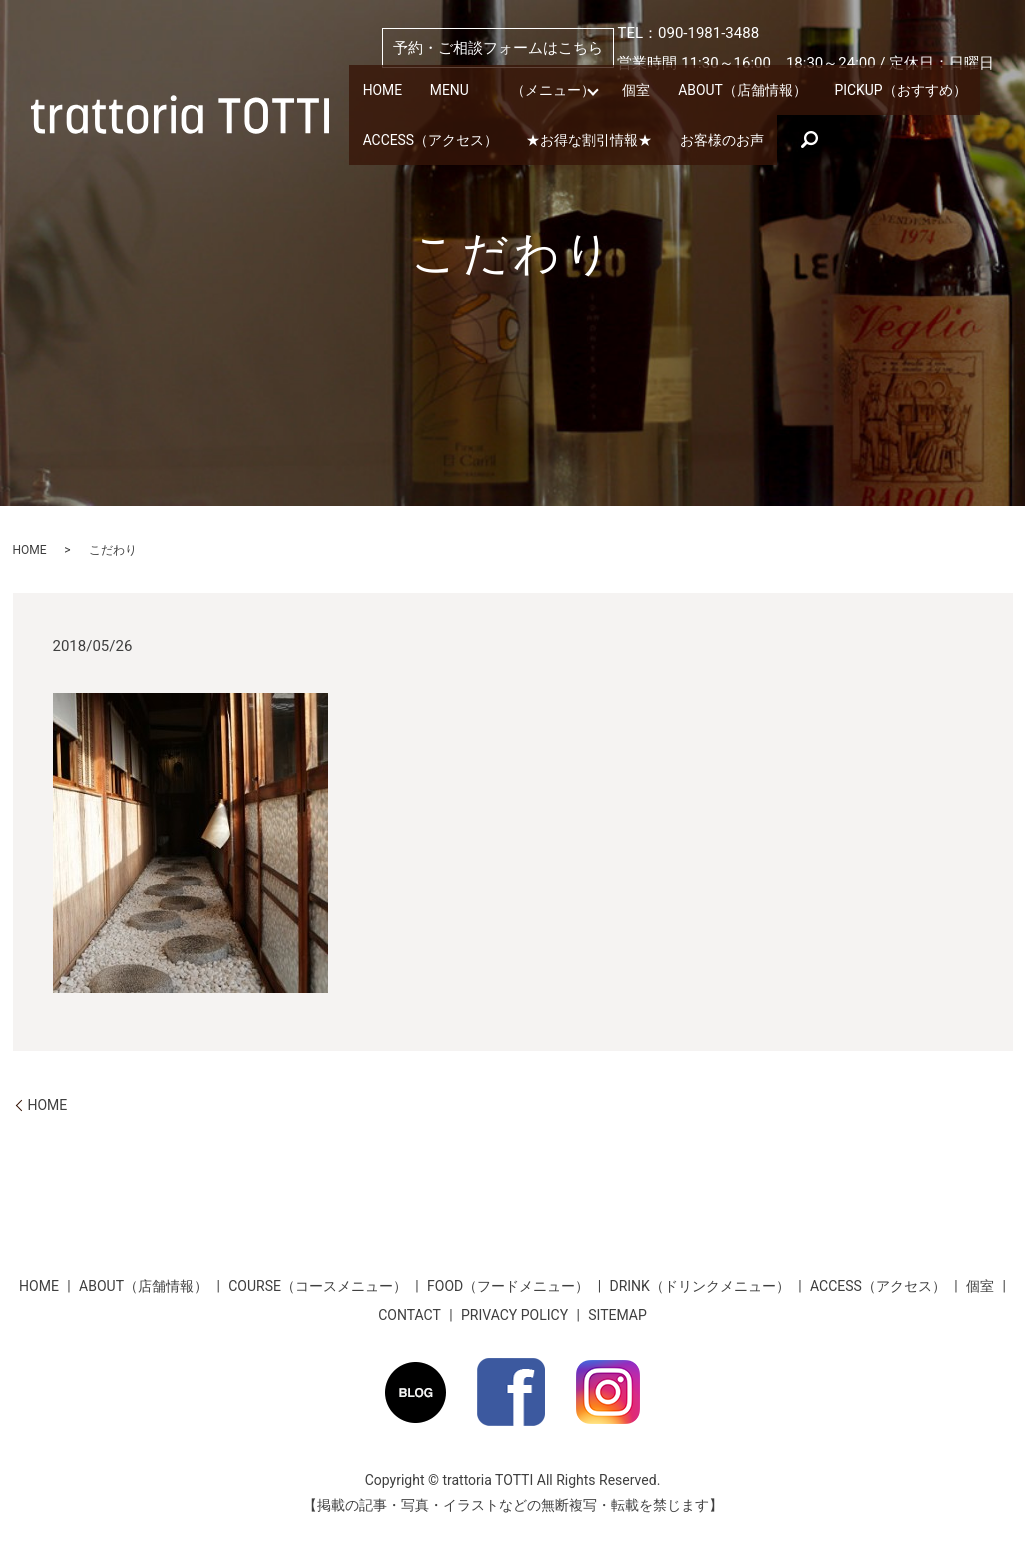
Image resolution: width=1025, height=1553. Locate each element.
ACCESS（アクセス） (425, 137)
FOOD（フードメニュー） (508, 1286)
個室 (617, 92)
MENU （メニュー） (501, 92)
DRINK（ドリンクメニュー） (699, 1286)
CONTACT (409, 1315)
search (781, 138)
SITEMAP (617, 1315)
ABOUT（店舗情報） (716, 92)
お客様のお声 (697, 137)
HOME (380, 92)
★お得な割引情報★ (573, 137)
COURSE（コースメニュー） (317, 1286)
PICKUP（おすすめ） (865, 92)
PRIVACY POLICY (514, 1315)
